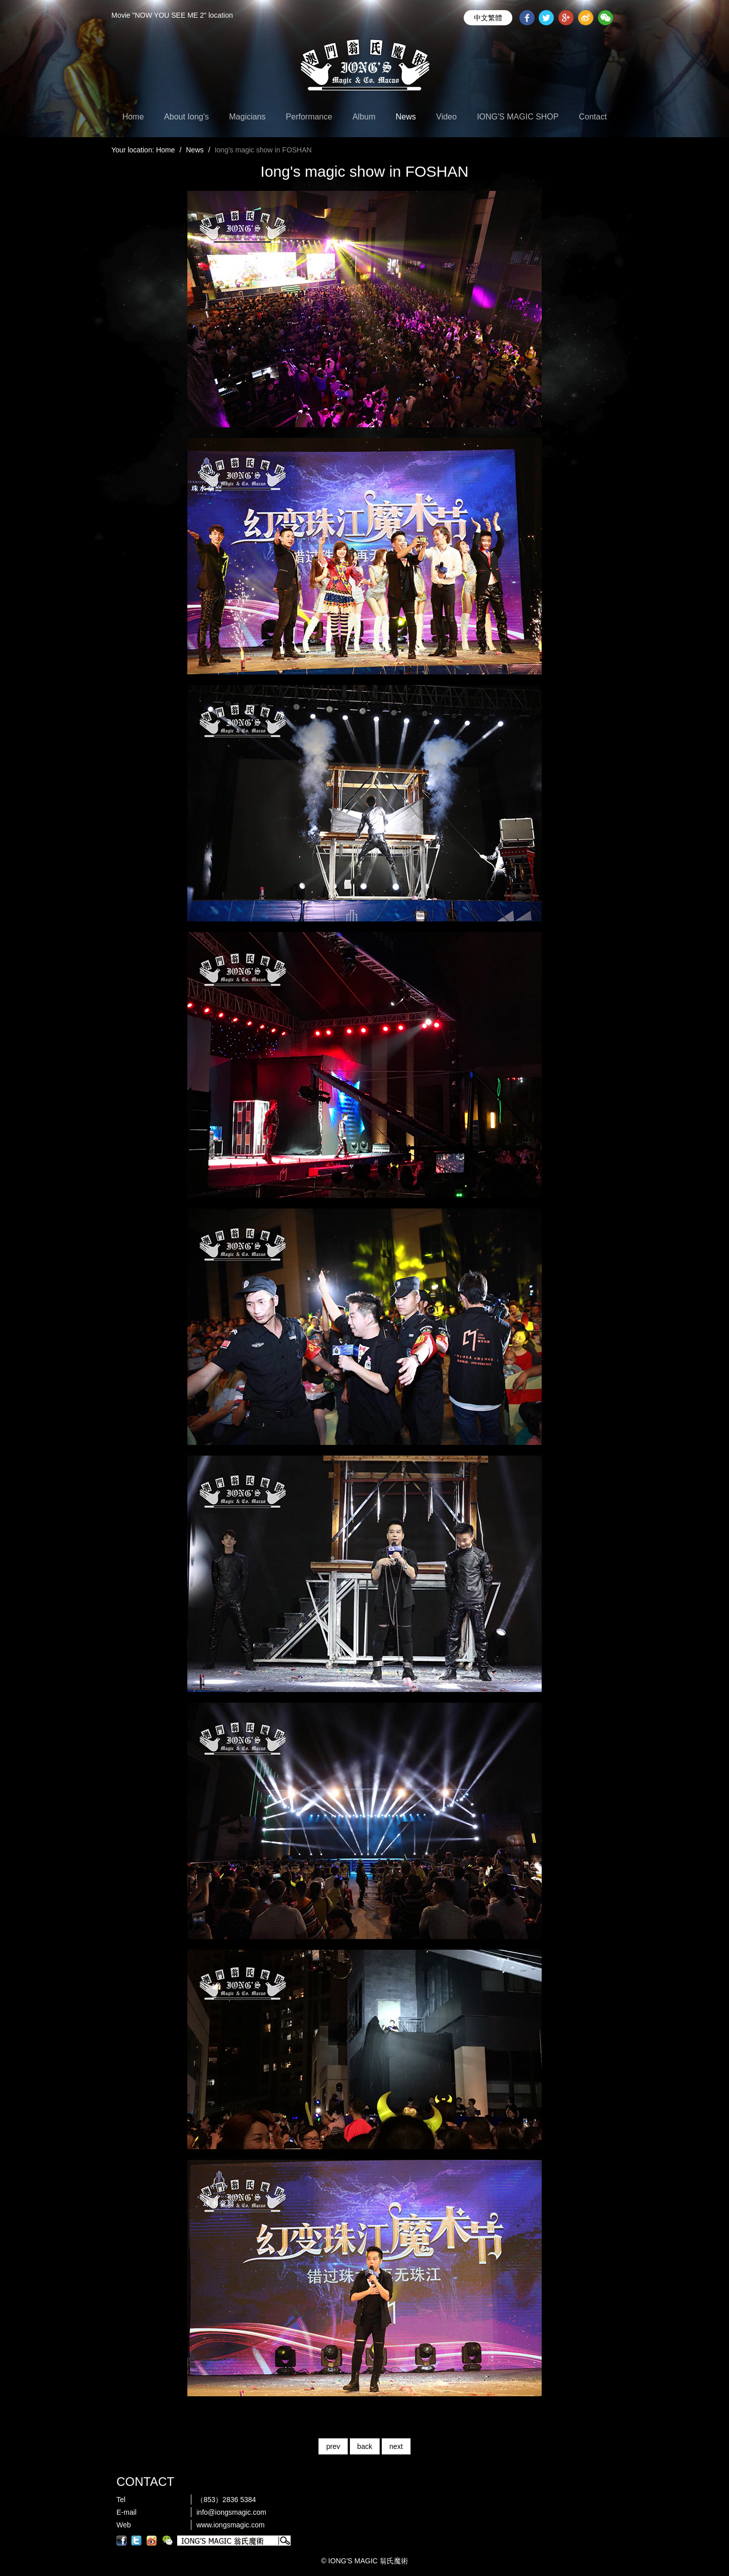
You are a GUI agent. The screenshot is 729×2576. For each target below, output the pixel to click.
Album (363, 116)
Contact (592, 116)
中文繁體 (488, 18)
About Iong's (186, 116)
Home (133, 116)
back (365, 2446)
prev (333, 2446)
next (395, 2446)
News (406, 116)
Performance (309, 116)
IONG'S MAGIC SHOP (517, 116)
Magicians (247, 116)
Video (446, 116)
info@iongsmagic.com (231, 2512)
